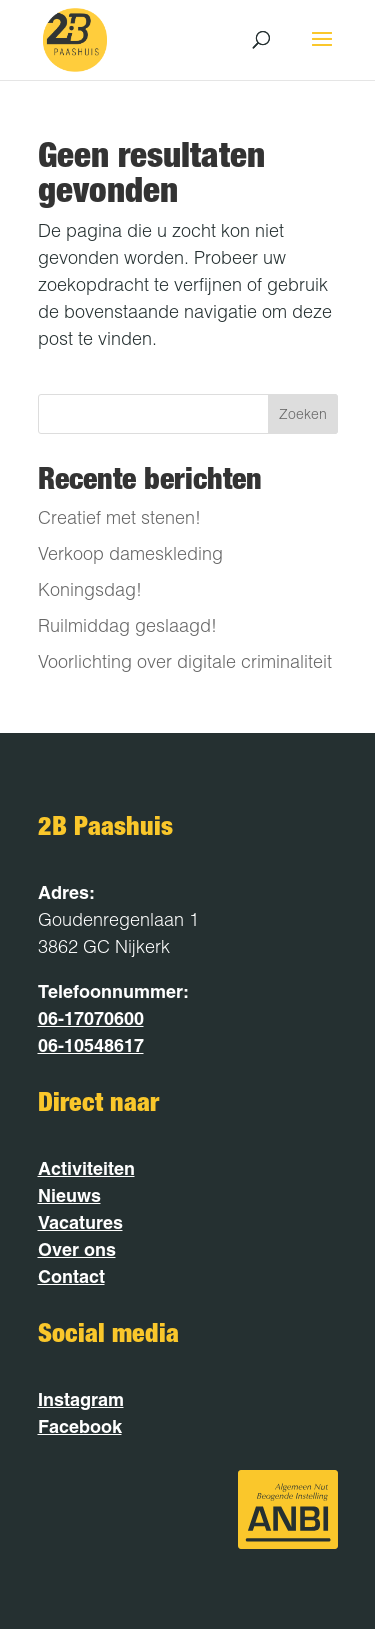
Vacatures (80, 1222)
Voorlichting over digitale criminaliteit (185, 661)
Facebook (80, 1426)
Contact (71, 1276)
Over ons (77, 1249)
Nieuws (69, 1195)
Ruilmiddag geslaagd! (127, 625)
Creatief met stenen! (119, 517)
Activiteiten (86, 1168)
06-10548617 (91, 1045)
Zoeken (303, 414)
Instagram (81, 1399)
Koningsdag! (90, 589)
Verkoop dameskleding (130, 553)
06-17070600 (91, 1018)
